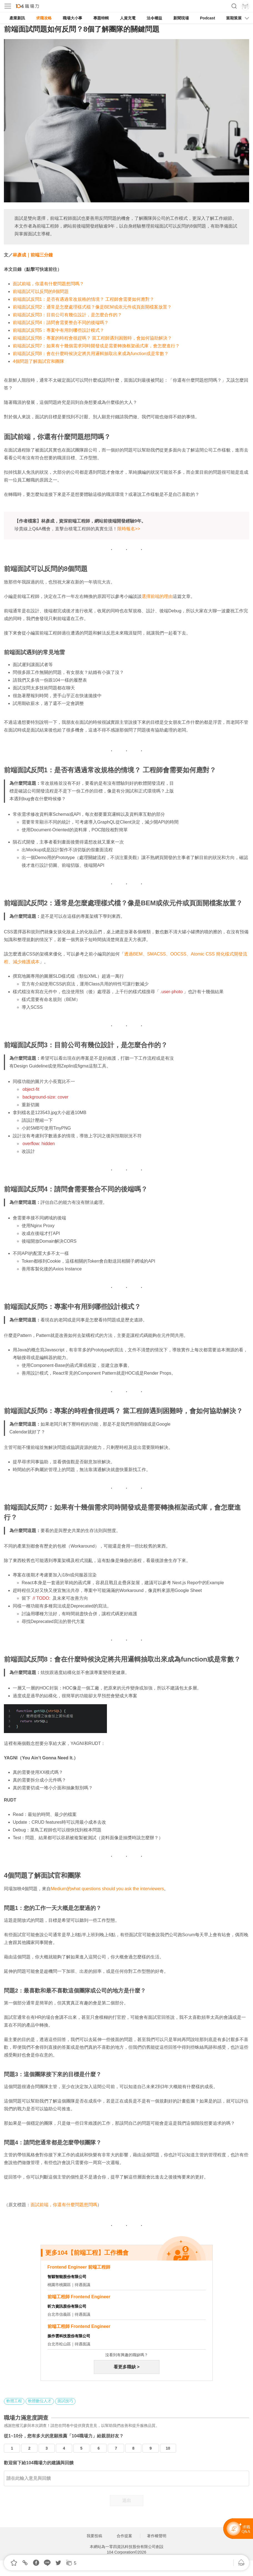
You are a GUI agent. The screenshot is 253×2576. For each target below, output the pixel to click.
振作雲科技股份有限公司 (68, 2336)
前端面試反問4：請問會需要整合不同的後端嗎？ (61, 322)
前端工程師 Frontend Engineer (79, 2296)
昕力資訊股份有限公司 (66, 2306)
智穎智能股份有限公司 (66, 2276)
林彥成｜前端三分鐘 (33, 255)
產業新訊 (17, 18)
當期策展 (234, 18)
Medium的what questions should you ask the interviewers (107, 1888)
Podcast (207, 18)
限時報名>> (128, 528)
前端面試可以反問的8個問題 (41, 291)
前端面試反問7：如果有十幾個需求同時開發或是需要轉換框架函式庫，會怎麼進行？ (96, 345)
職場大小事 (72, 18)
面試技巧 (65, 2401)
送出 (126, 2500)
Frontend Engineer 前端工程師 (79, 2267)
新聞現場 (181, 18)
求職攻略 (44, 18)
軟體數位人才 (39, 2401)
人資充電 (128, 18)
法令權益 (154, 18)
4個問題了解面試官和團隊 (38, 361)
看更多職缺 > (127, 2366)
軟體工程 (14, 2401)
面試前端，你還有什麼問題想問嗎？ (48, 283)
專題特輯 (101, 18)
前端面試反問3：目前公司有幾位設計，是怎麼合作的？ (67, 314)
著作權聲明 (156, 2536)
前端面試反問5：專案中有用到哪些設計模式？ (58, 330)
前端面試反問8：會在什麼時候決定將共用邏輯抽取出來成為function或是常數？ (91, 353)
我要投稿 (94, 2536)
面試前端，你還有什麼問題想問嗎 (64, 2204)
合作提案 (124, 2536)
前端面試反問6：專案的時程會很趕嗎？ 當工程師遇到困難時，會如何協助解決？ (92, 338)
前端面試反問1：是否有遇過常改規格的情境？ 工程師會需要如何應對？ (83, 299)
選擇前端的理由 (157, 596)
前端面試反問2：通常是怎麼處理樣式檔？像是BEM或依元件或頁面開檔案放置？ (92, 307)
